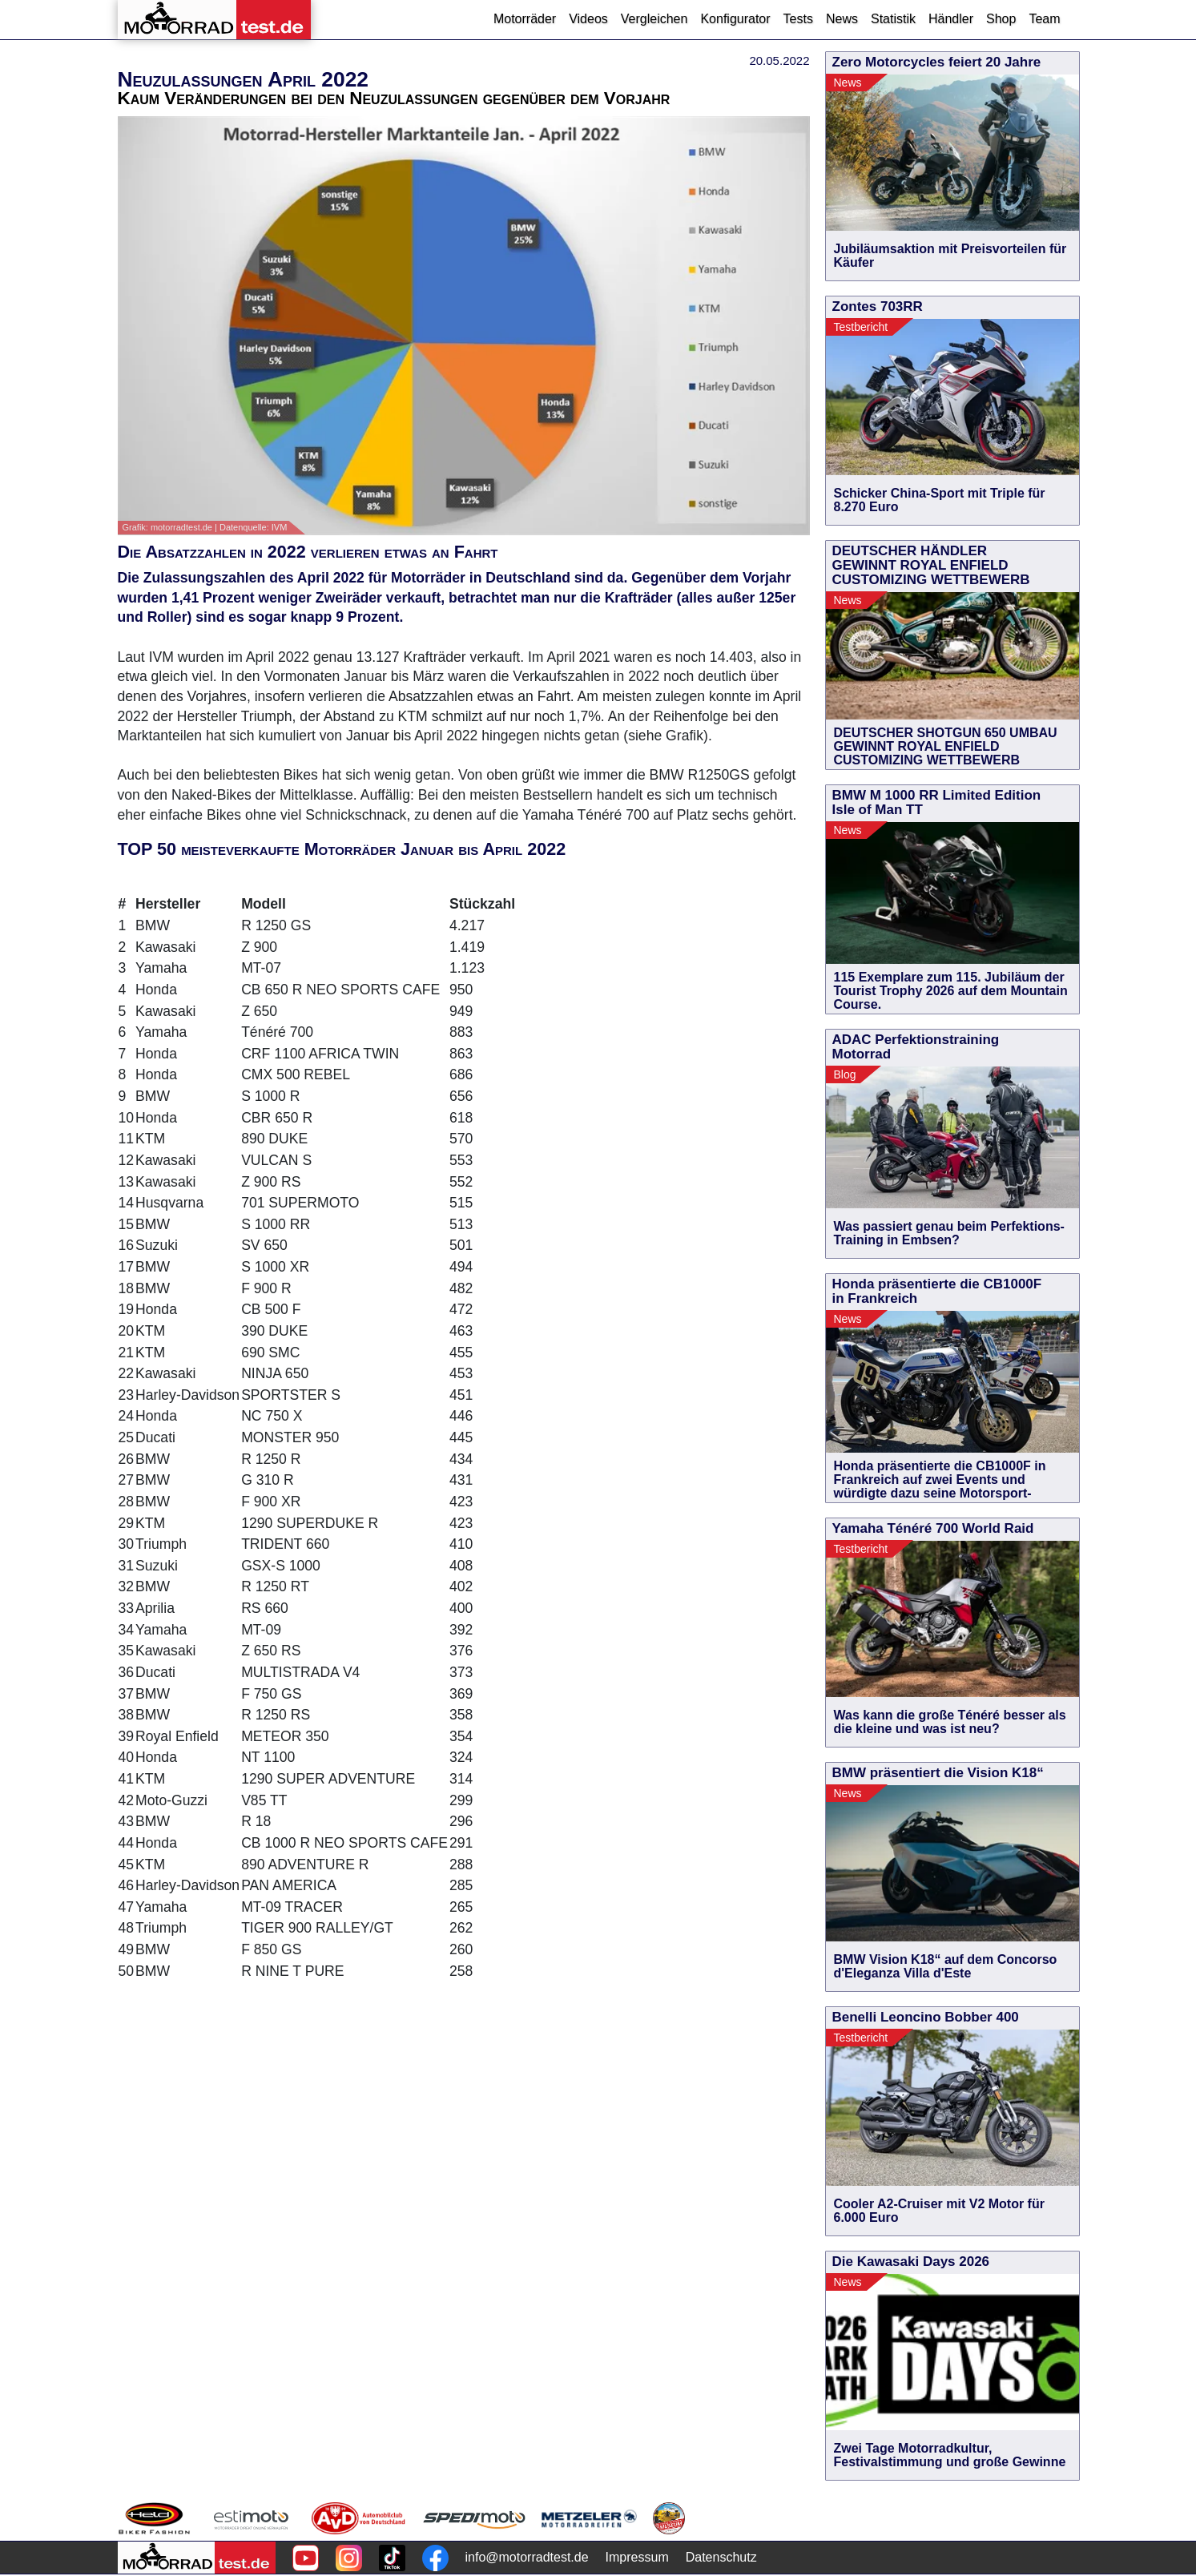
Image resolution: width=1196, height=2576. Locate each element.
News (842, 19)
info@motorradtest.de (527, 2557)
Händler (950, 19)
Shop (1001, 19)
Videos (588, 19)
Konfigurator (735, 19)
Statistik (893, 19)
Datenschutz (721, 2557)
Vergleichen (654, 19)
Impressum (637, 2557)
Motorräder (524, 19)
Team (1044, 19)
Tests (798, 19)
